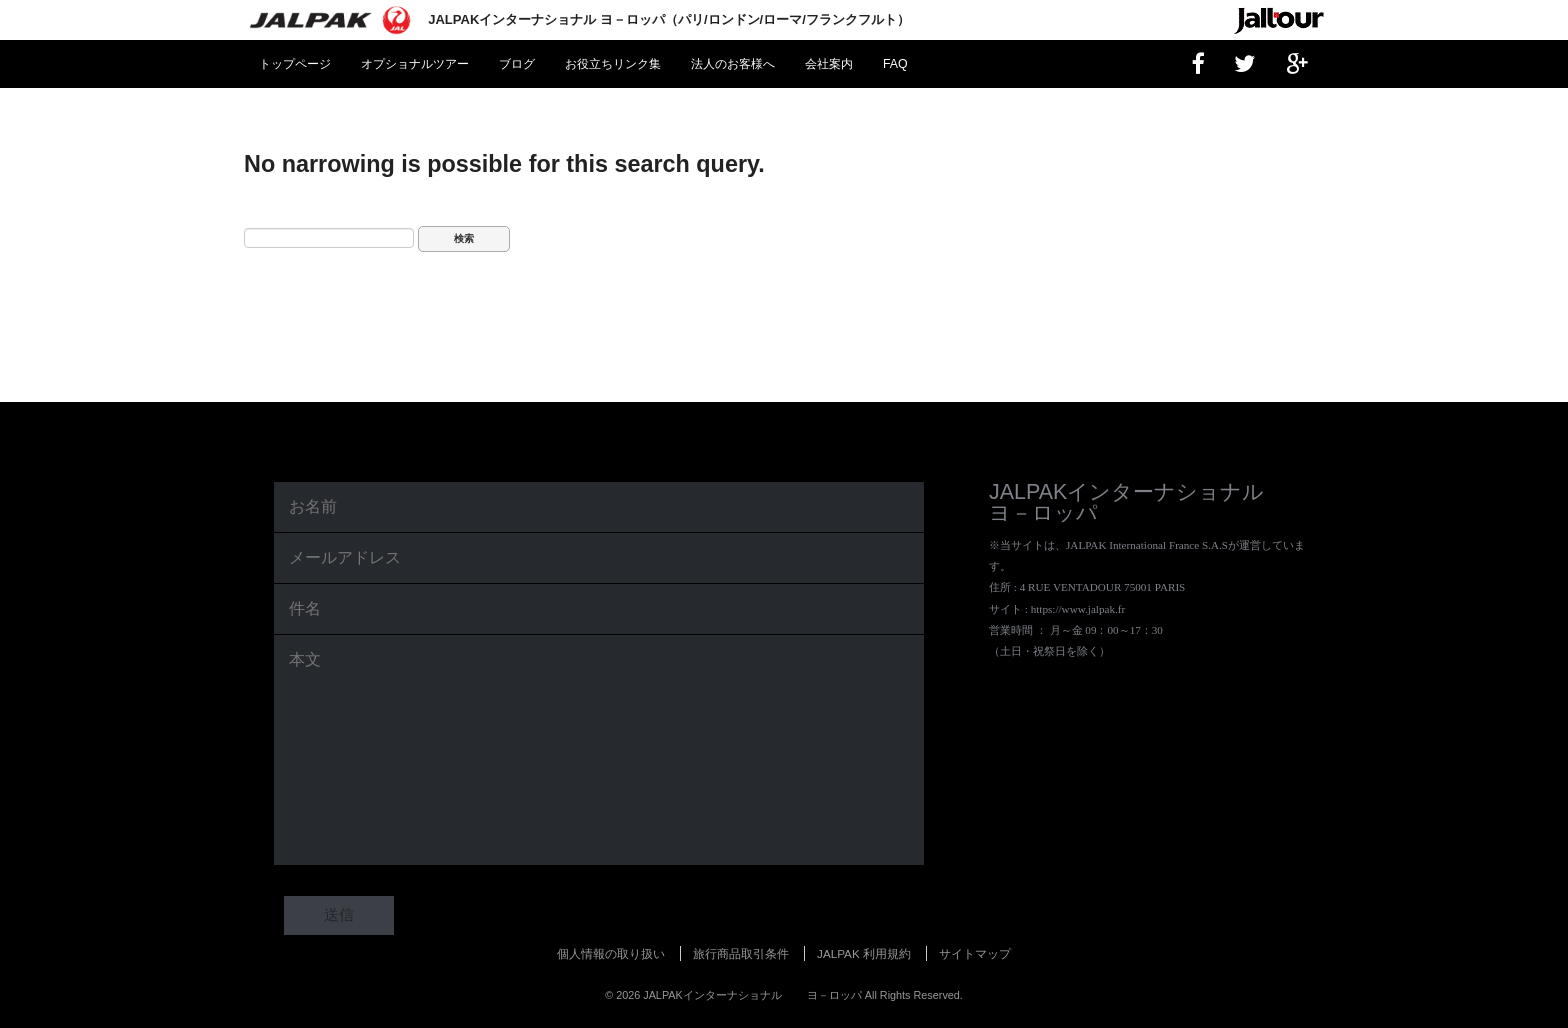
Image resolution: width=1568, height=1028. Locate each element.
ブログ (517, 64)
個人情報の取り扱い (611, 953)
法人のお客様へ (733, 64)
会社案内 (829, 64)
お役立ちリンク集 (613, 64)
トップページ (295, 64)
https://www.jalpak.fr (1078, 609)
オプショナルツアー (415, 64)
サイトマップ (975, 953)
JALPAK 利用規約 (864, 953)
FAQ (895, 64)
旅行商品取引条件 (741, 953)
